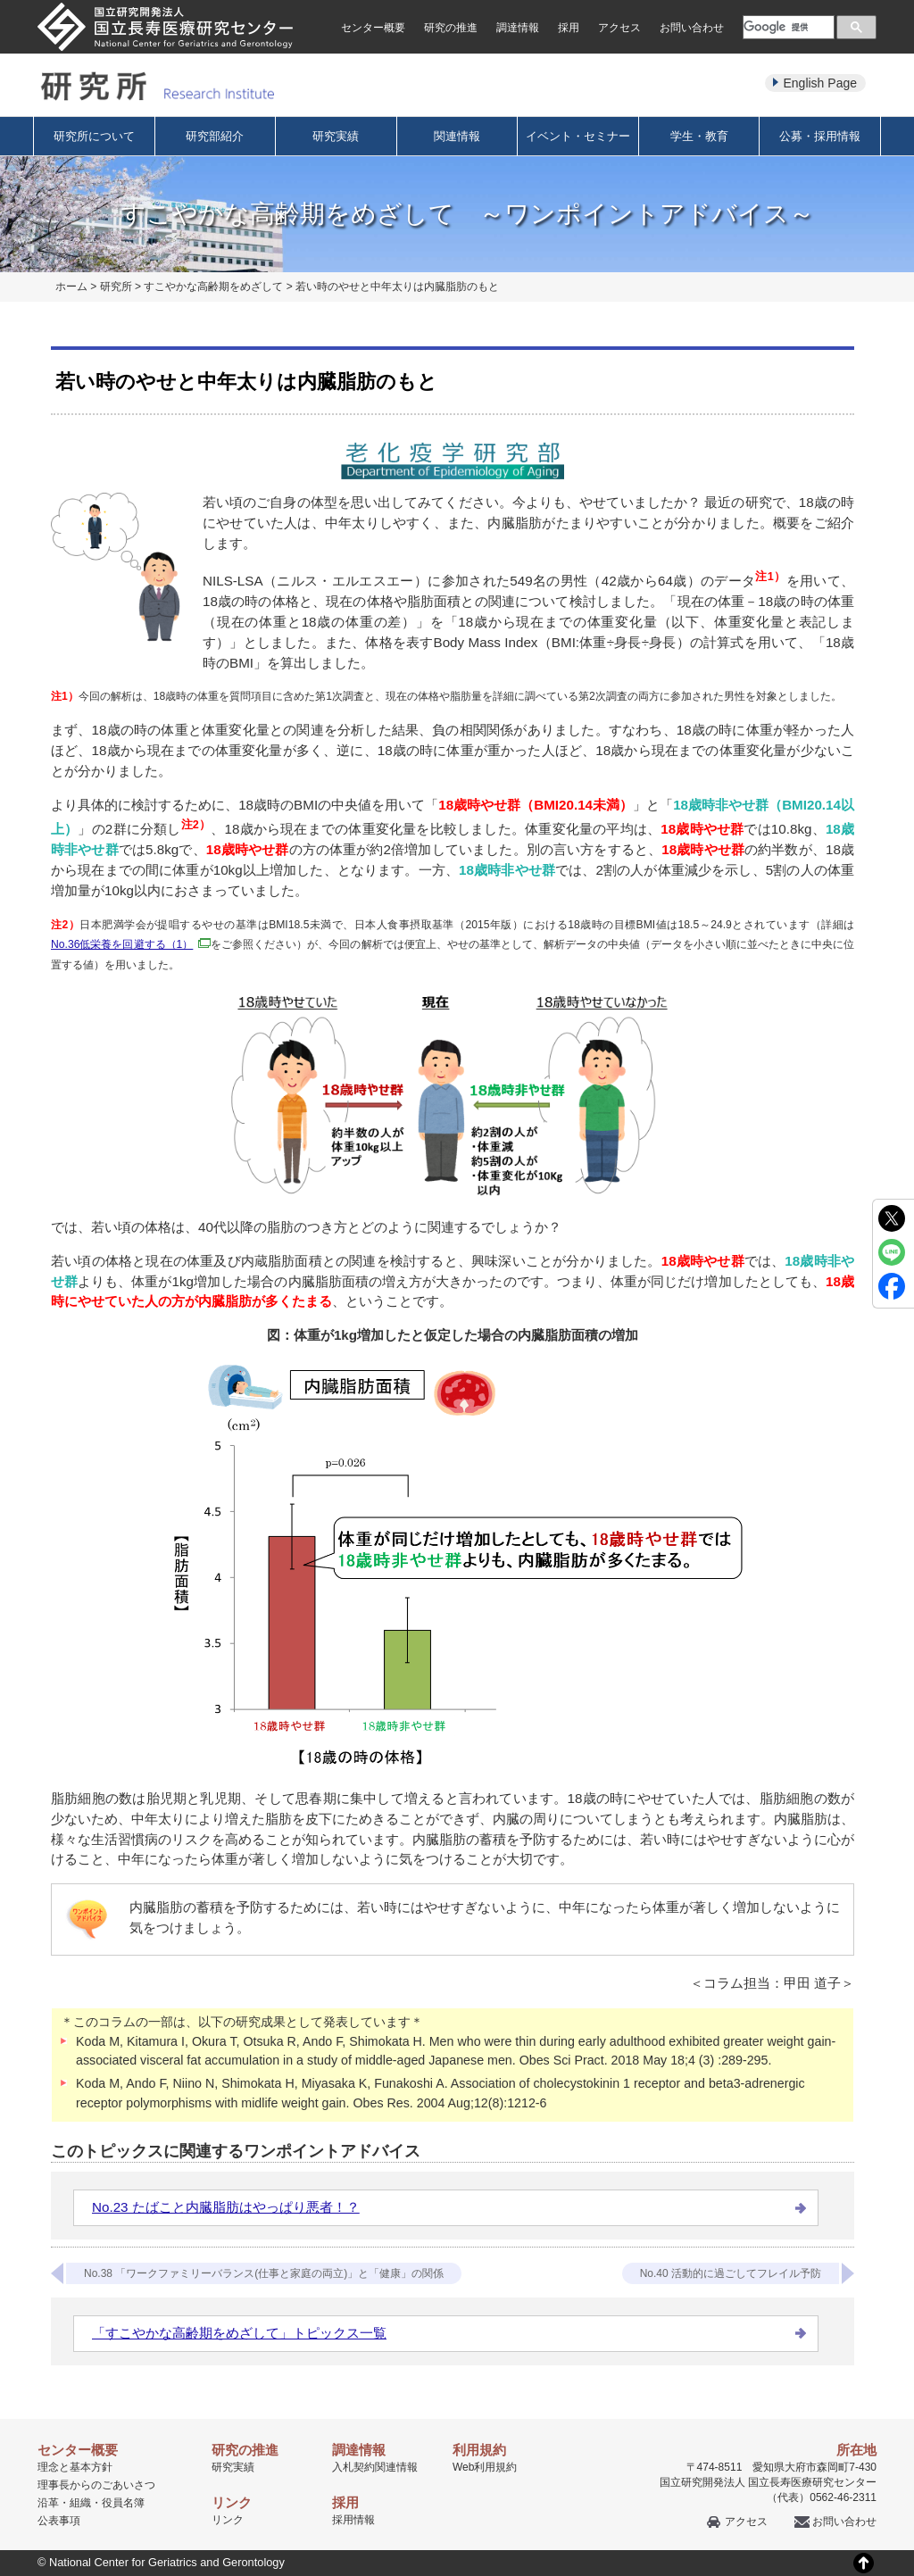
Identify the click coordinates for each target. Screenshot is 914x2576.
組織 (80, 2503)
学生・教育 (699, 136)
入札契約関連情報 (375, 2467)
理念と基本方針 (74, 2467)
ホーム (71, 286)
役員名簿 (123, 2503)
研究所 (116, 286)
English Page (820, 83)
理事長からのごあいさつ (96, 2485)
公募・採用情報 (819, 136)
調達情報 (517, 27)
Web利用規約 (485, 2467)
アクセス (619, 27)
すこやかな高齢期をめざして (213, 286)
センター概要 (373, 27)
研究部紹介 (215, 136)
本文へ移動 (420, 0)
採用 (568, 27)
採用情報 (353, 2520)
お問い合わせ (692, 27)
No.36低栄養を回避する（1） (131, 944)
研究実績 (335, 136)
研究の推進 (451, 27)
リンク (228, 2520)
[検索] (787, 27)
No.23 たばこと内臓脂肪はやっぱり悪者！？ (226, 2207)
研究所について (94, 136)
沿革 (48, 2503)
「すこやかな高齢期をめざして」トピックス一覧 (239, 2332)
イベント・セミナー (578, 136)
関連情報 (457, 136)
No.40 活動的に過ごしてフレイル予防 (730, 2273)
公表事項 (58, 2520)
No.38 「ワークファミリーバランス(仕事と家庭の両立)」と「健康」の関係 (264, 2273)
